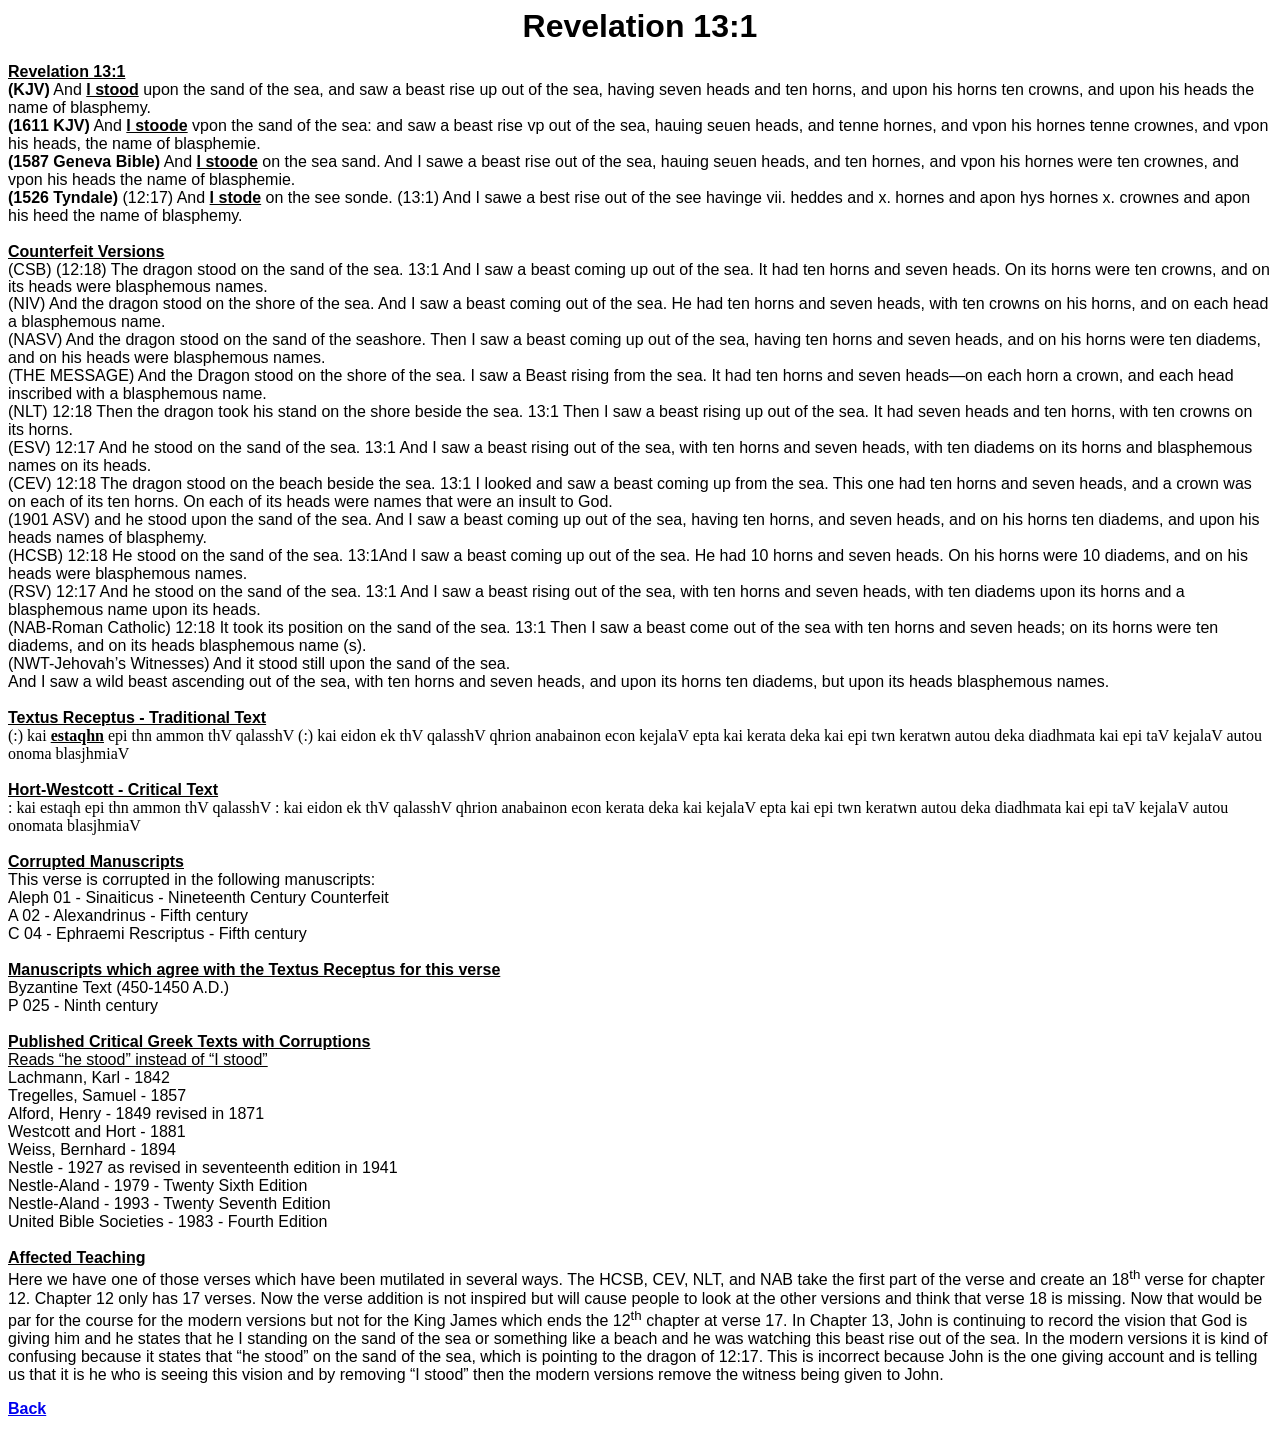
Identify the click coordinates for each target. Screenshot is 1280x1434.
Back (27, 1408)
